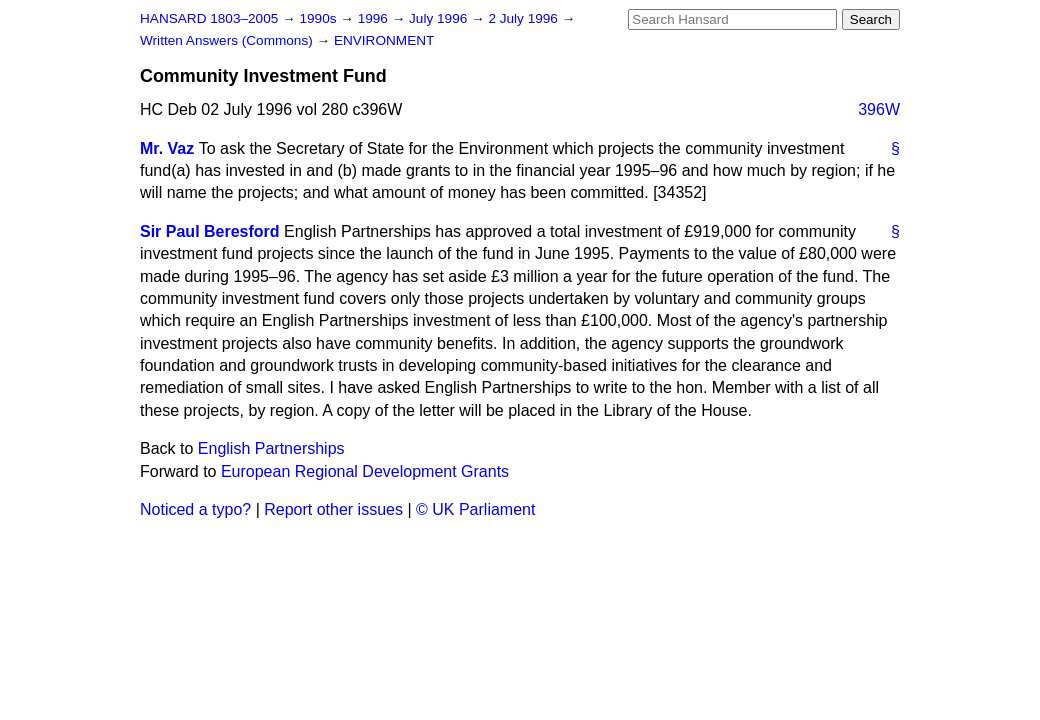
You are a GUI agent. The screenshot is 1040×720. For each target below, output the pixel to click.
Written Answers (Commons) (228, 40)
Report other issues (333, 509)
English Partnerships (271, 448)
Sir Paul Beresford (210, 231)
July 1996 (440, 18)
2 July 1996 (524, 18)
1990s (319, 18)
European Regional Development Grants (365, 471)
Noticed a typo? (195, 509)
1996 (375, 18)
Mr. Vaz (167, 148)
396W (879, 109)
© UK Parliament (475, 509)
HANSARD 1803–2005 (209, 18)
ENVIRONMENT (384, 40)
